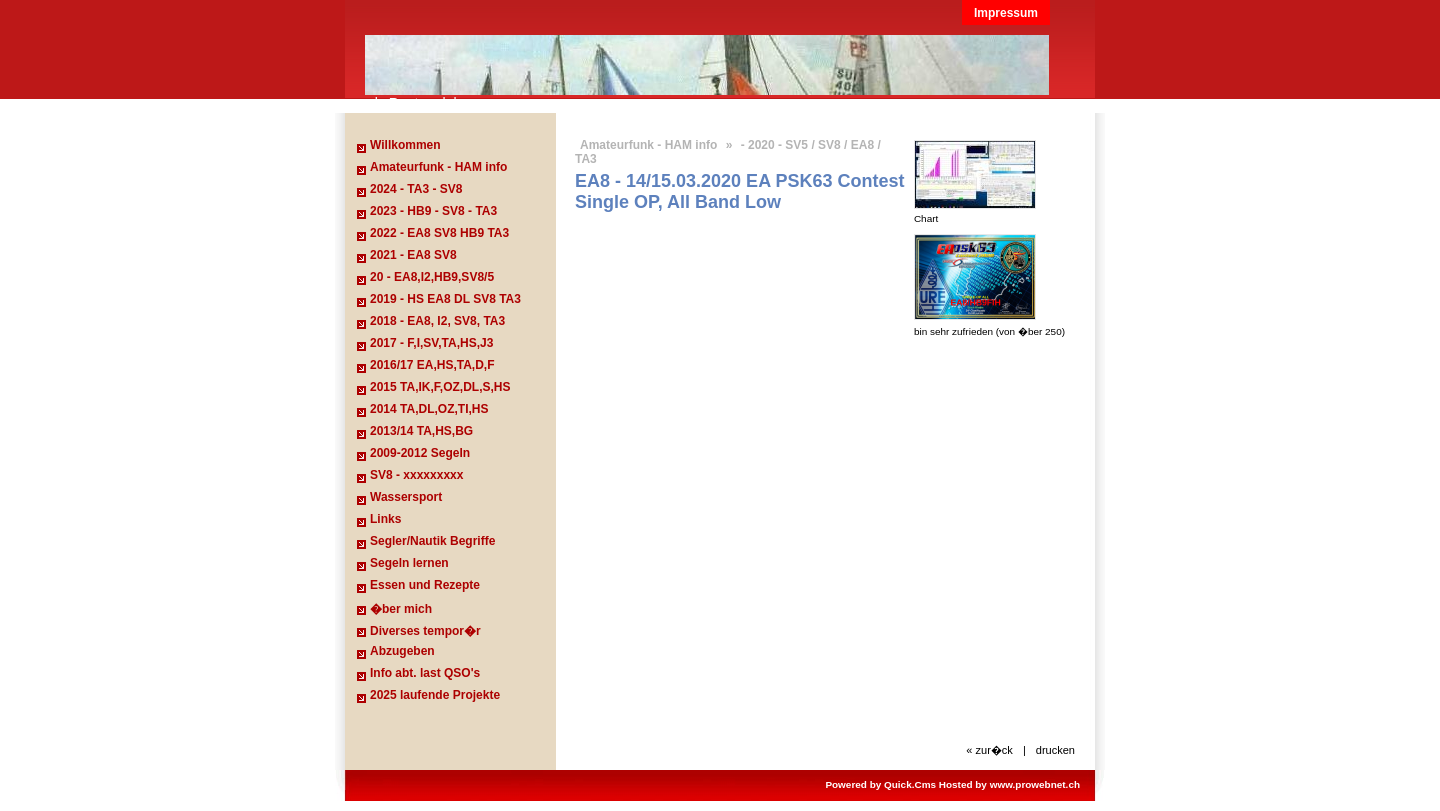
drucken (1055, 750)
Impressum (1006, 13)
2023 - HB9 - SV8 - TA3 (433, 211)
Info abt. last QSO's (425, 673)
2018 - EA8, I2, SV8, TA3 (437, 321)
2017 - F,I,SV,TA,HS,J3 (431, 343)
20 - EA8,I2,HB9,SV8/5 (432, 277)
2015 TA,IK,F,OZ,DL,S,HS (440, 387)
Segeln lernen (409, 563)
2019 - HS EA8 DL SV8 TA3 (445, 299)
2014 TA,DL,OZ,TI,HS (429, 409)
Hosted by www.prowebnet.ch (1009, 784)
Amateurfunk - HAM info (438, 167)
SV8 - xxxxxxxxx (416, 475)
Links (385, 519)
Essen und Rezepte (425, 585)
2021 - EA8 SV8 (413, 255)
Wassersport (406, 497)
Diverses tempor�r (425, 631)
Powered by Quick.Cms (880, 784)
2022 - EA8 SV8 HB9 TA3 (439, 233)
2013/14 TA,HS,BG (421, 431)
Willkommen (405, 145)
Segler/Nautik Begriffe (432, 541)
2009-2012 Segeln (420, 453)
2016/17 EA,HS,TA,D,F (432, 365)
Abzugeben (402, 651)
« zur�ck (989, 750)
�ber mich (401, 609)
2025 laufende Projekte (435, 695)
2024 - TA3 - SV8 (416, 189)
